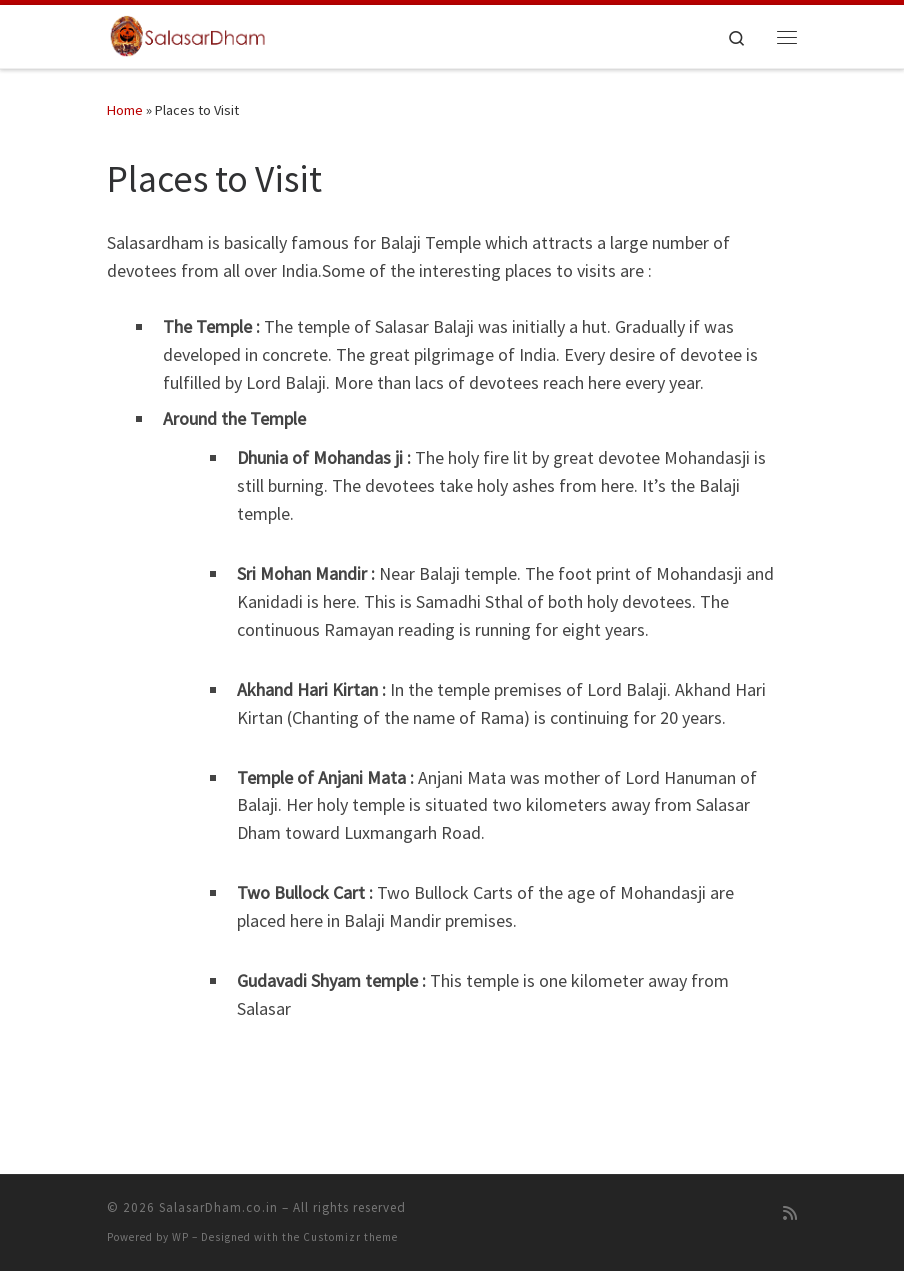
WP (180, 1237)
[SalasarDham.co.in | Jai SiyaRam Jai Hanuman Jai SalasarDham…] (189, 34)
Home (125, 110)
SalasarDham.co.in (218, 1207)
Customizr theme (350, 1237)
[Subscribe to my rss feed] (790, 1213)
